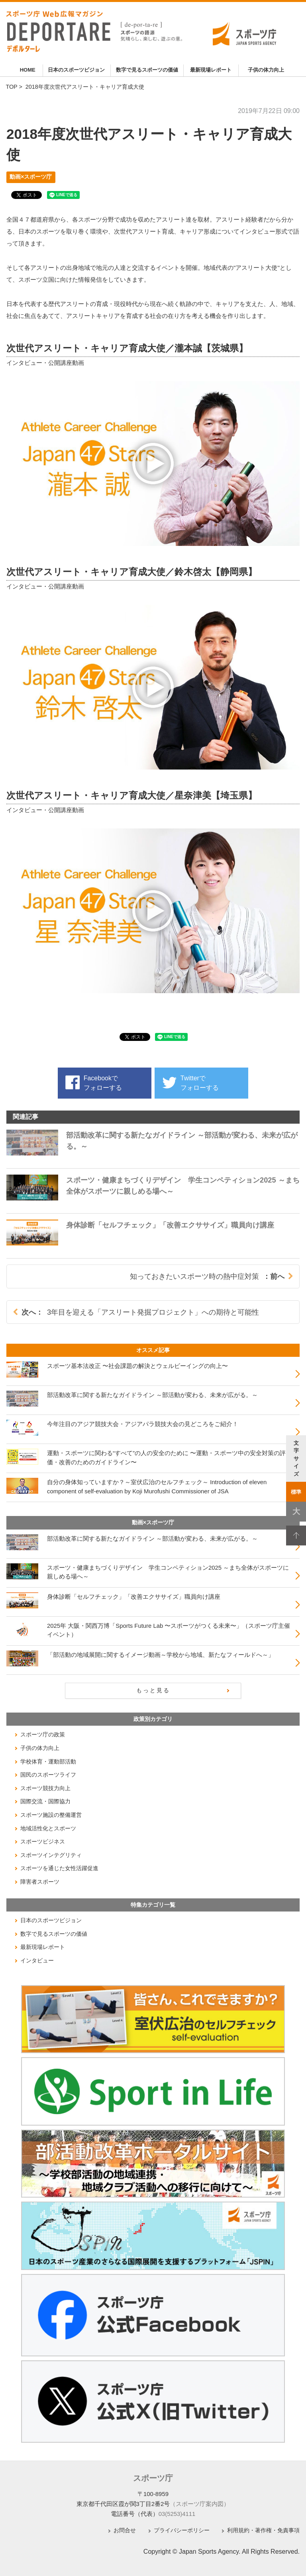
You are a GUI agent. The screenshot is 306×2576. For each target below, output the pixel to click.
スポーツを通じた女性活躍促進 (59, 1868)
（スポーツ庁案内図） (200, 2504)
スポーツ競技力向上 (45, 1788)
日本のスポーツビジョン (76, 70)
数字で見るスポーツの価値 (147, 70)
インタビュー (37, 1960)
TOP (11, 87)
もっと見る (153, 1690)
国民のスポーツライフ (48, 1774)
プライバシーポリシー (182, 2530)
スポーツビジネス (42, 1841)
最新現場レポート (210, 70)
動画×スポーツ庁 (31, 177)
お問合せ (125, 2530)
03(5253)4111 (177, 2514)
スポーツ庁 (153, 2478)
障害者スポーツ (39, 1881)
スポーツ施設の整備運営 (51, 1815)
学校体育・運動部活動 (48, 1761)
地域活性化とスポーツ (48, 1828)
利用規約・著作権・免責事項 (263, 2530)
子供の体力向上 (266, 70)
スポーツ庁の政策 (42, 1734)
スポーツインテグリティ (51, 1855)
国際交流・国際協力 (45, 1801)
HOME (27, 70)
